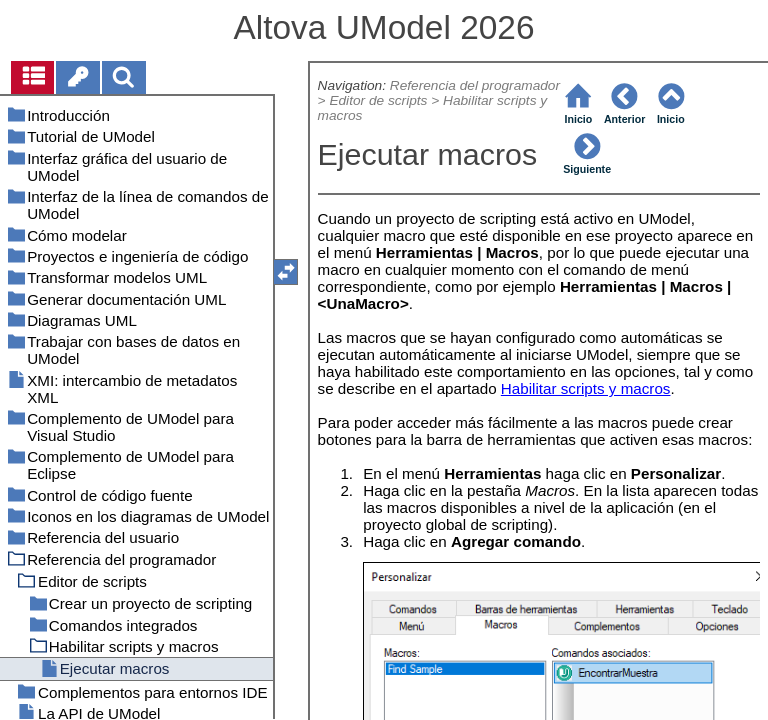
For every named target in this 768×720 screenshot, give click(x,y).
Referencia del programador (475, 85)
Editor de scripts (378, 100)
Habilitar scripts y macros (586, 388)
